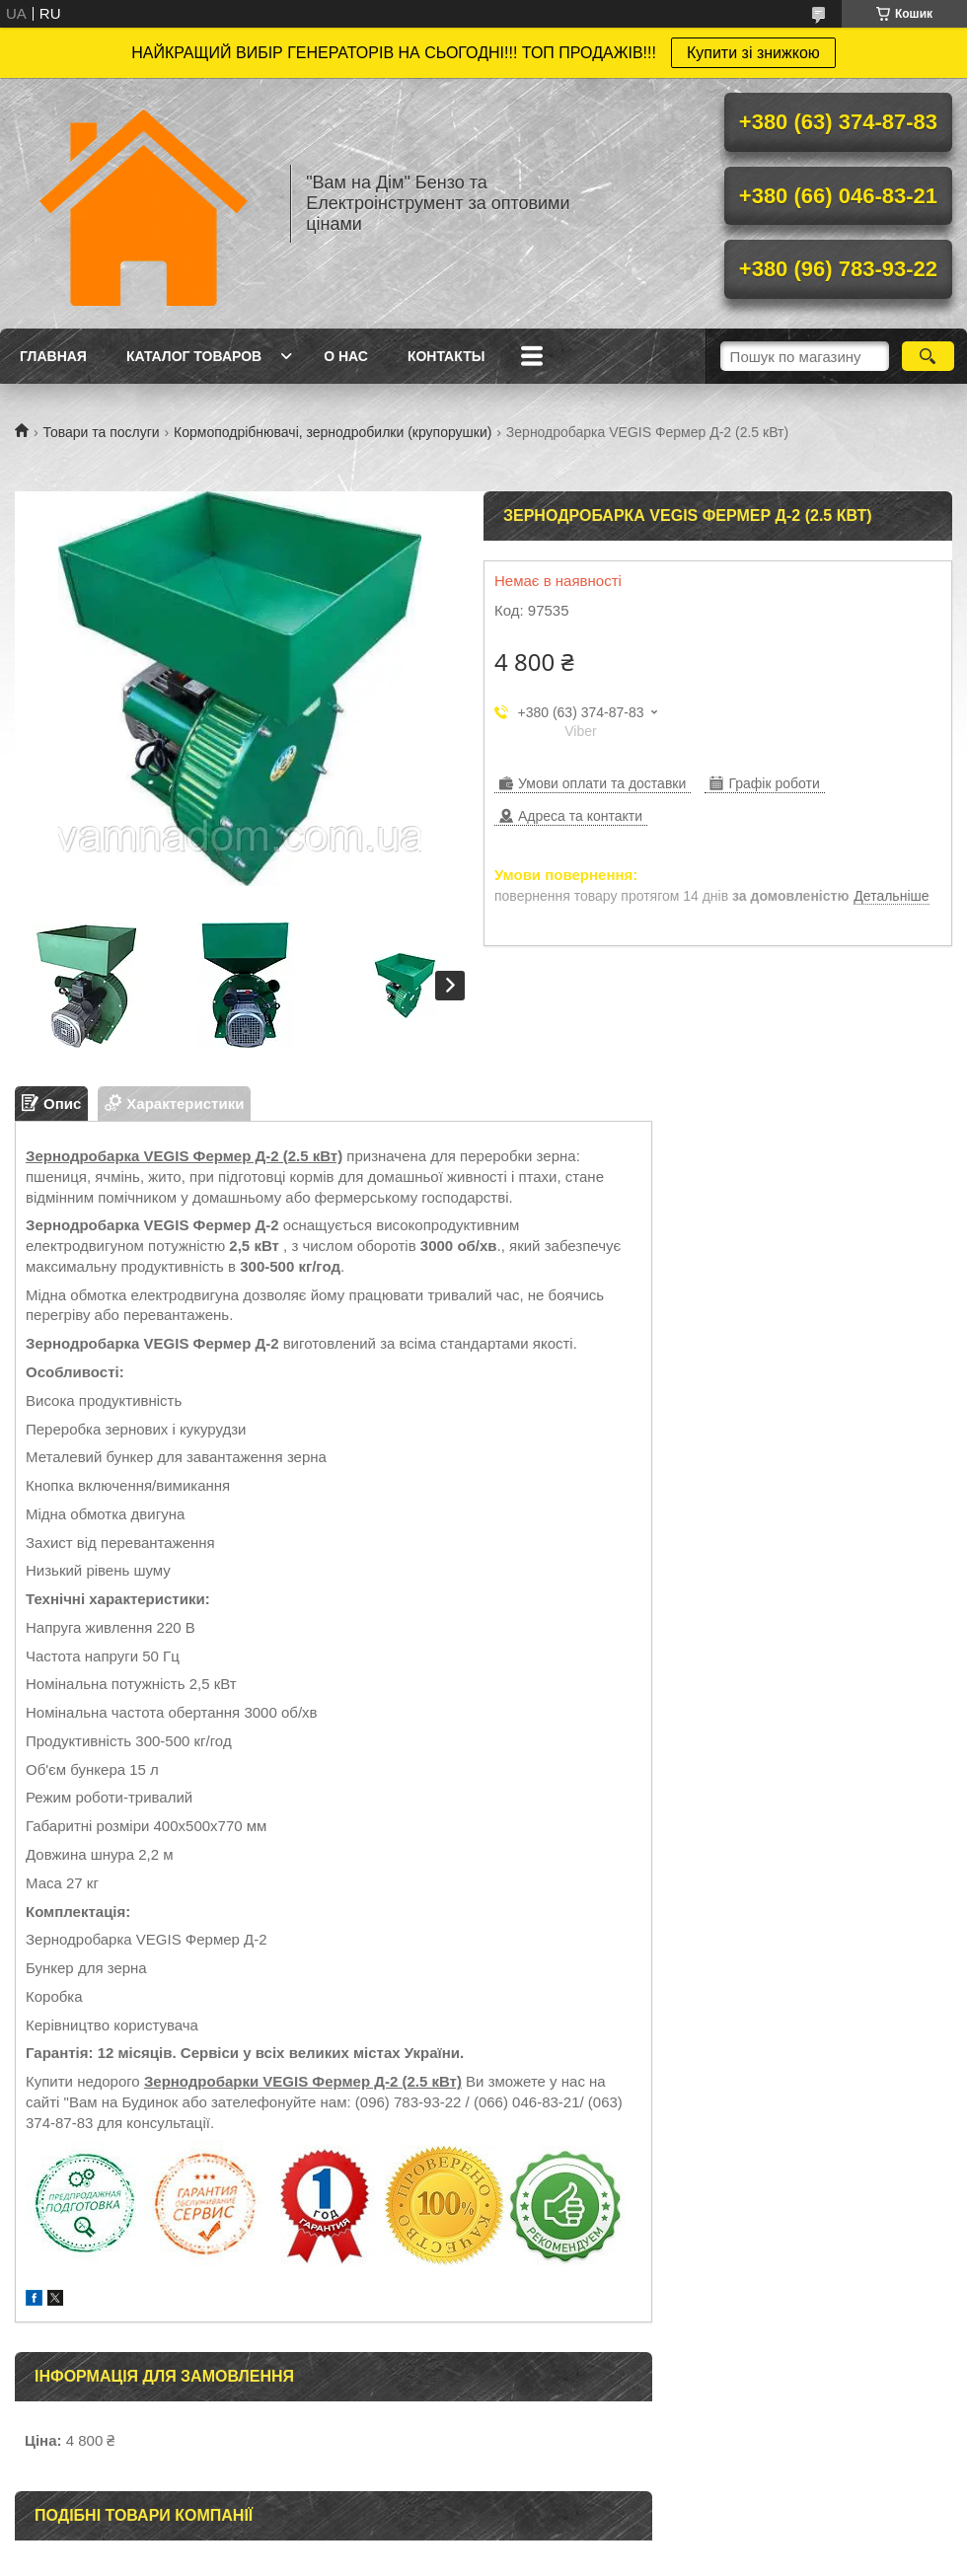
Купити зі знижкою (753, 52)
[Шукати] (928, 356)
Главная (53, 356)
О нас (346, 356)
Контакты (446, 356)
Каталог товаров (193, 356)
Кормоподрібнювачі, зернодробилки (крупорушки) (332, 432)
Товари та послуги (100, 432)
